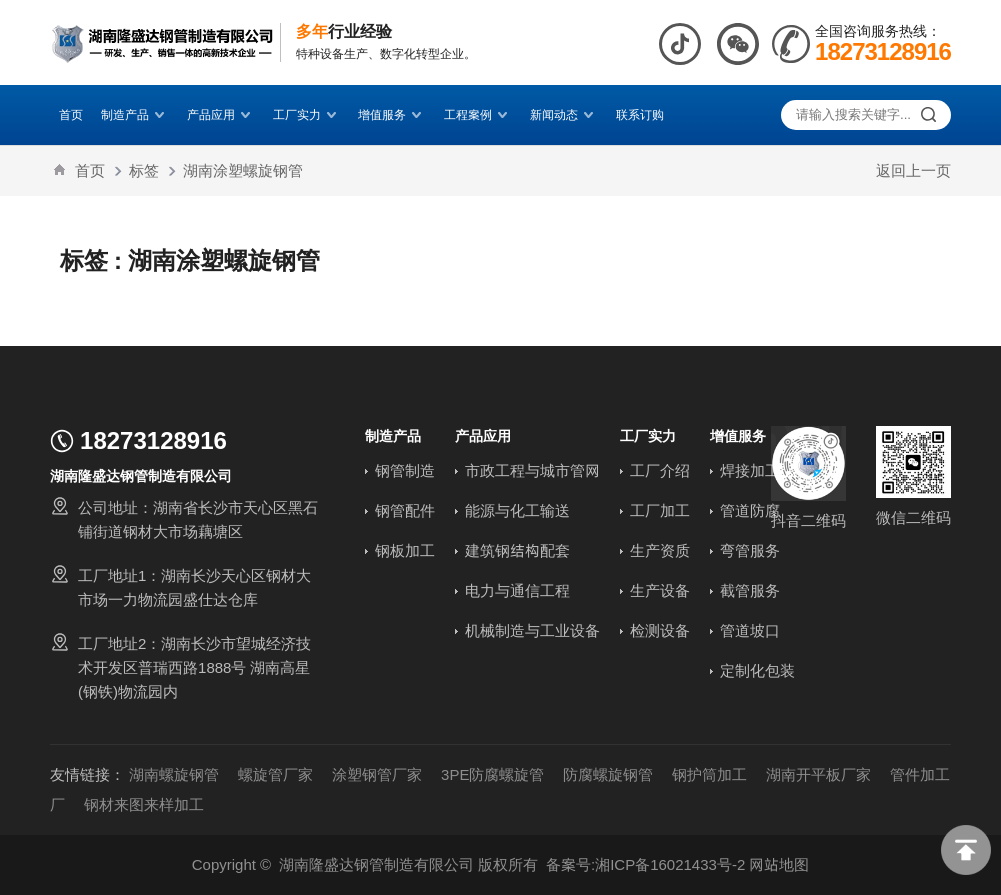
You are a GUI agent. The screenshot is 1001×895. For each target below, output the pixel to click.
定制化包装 (757, 670)
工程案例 (478, 114)
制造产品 (135, 114)
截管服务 (750, 590)
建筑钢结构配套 (517, 550)
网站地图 (779, 864)
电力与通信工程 (517, 590)
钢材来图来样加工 (144, 804)
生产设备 (660, 590)
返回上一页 (913, 170)
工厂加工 (660, 510)
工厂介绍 (660, 470)
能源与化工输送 (517, 510)
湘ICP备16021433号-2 (670, 864)
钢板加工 (405, 550)
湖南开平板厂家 (818, 774)
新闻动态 (564, 114)
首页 (71, 114)
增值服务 (392, 114)
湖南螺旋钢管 (174, 774)
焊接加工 (750, 470)
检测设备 (660, 630)
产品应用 (221, 114)
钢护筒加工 (709, 774)
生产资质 (660, 550)
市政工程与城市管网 (532, 470)
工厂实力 (307, 114)
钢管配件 (405, 510)
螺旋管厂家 (275, 774)
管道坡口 (750, 630)
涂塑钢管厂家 (377, 774)
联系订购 (640, 114)
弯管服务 (750, 550)
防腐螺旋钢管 (608, 774)
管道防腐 (750, 510)
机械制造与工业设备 (532, 630)
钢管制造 (405, 470)
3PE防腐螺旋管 (492, 774)
